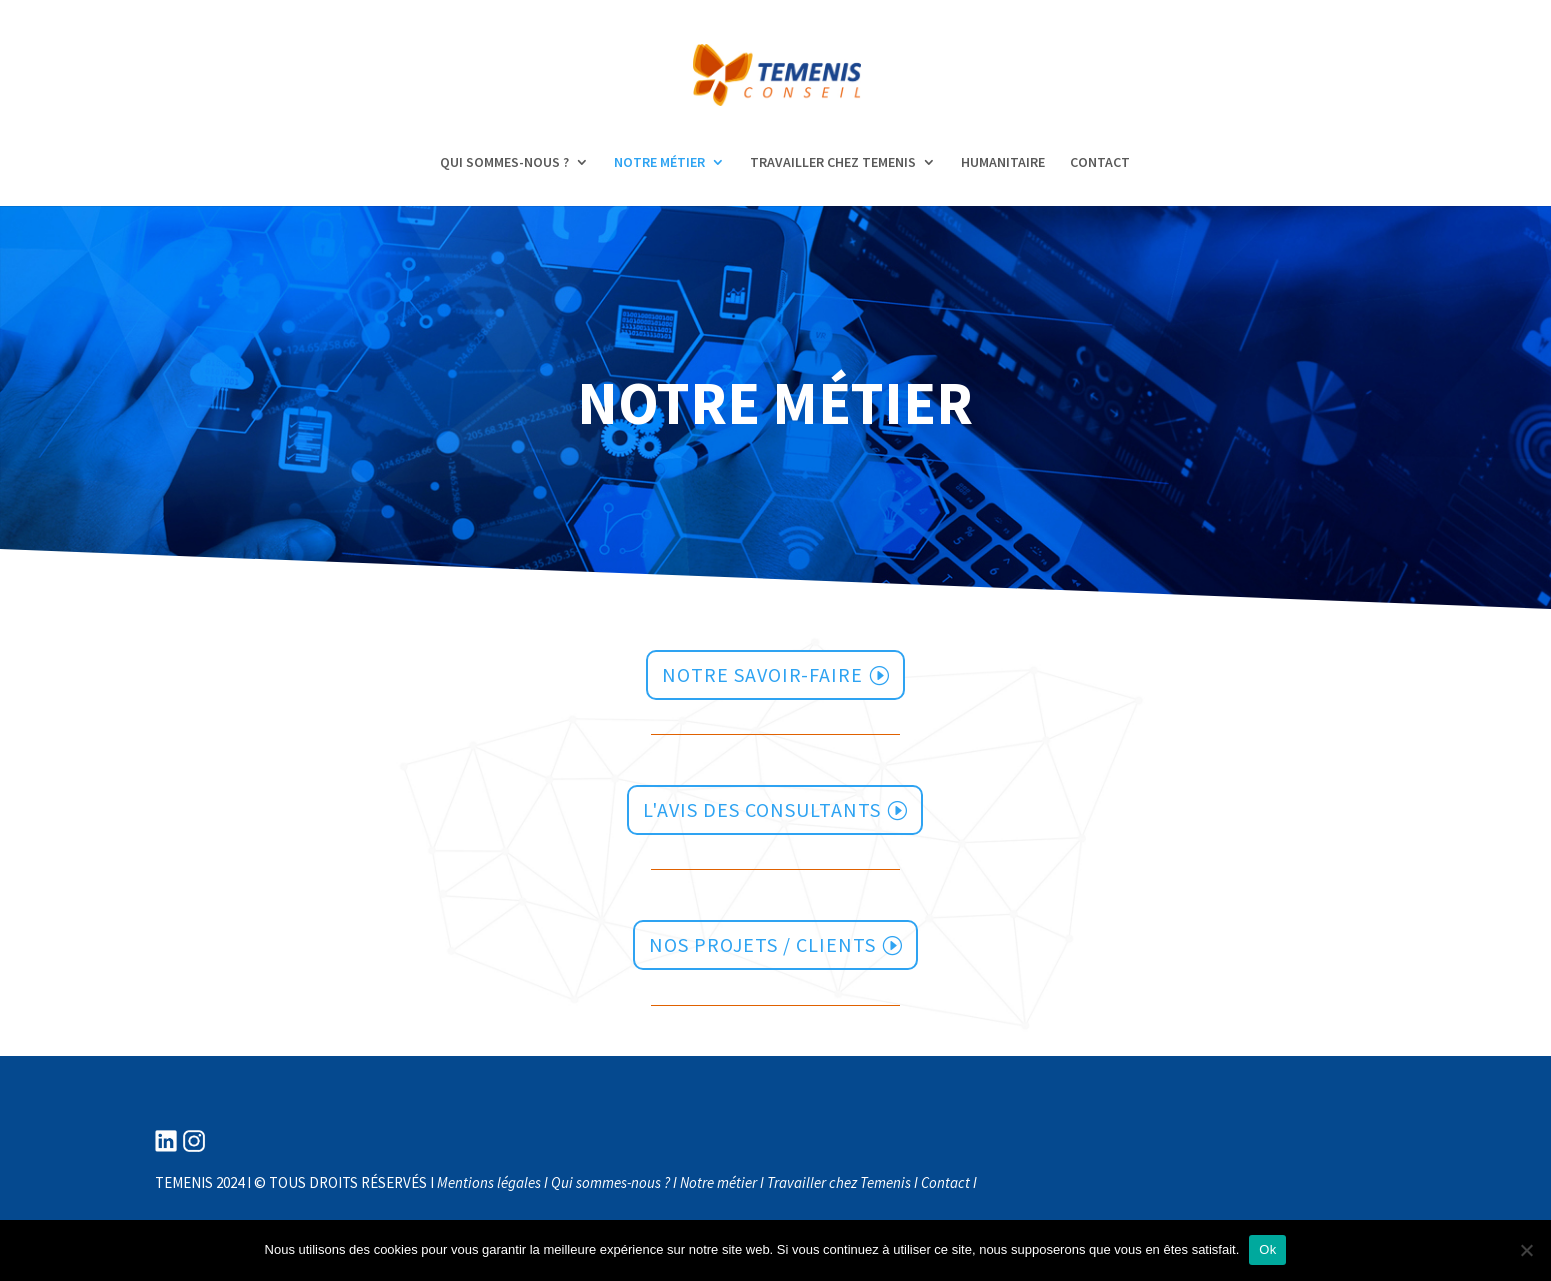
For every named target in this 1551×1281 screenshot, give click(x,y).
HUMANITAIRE (1003, 163)
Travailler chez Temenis (839, 1182)
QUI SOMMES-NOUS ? (504, 163)
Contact (945, 1182)
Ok (1267, 1249)
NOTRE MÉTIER (659, 163)
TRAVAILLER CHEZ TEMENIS (833, 163)
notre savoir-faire (762, 674)
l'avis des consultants (762, 809)
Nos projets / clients (762, 944)
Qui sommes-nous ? (610, 1182)
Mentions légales (489, 1182)
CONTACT (1100, 163)
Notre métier (718, 1182)
